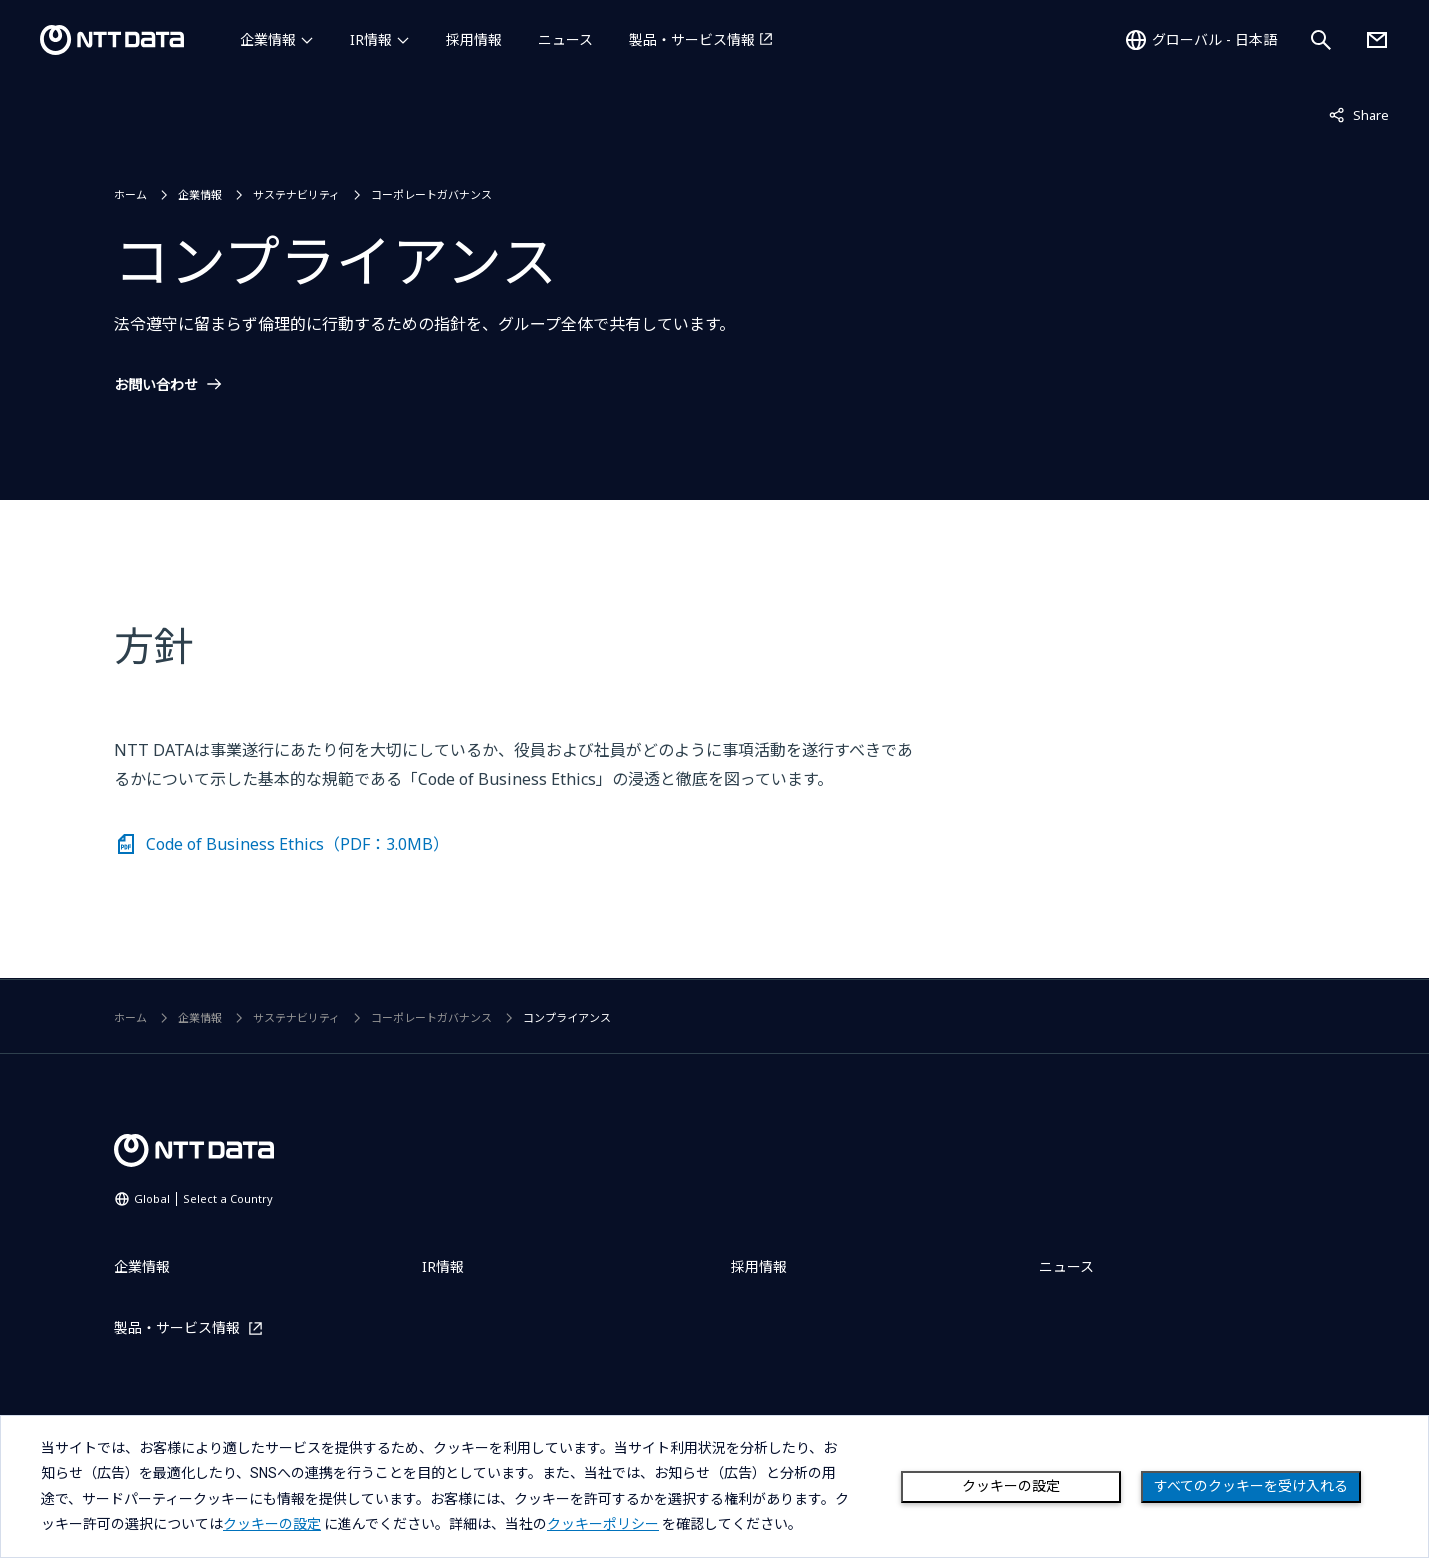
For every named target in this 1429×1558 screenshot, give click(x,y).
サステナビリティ (296, 194)
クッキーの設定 (1011, 1486)
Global (203, 1198)
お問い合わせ (156, 385)
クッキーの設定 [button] (272, 1524)
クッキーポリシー (603, 1524)
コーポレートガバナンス (431, 194)
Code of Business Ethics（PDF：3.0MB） (297, 844)
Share (1359, 114)
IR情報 (371, 39)
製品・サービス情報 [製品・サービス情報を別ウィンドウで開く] (692, 39)
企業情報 (268, 39)
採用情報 (474, 39)
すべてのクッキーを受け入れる (1251, 1486)
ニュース (565, 39)
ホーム (130, 194)
